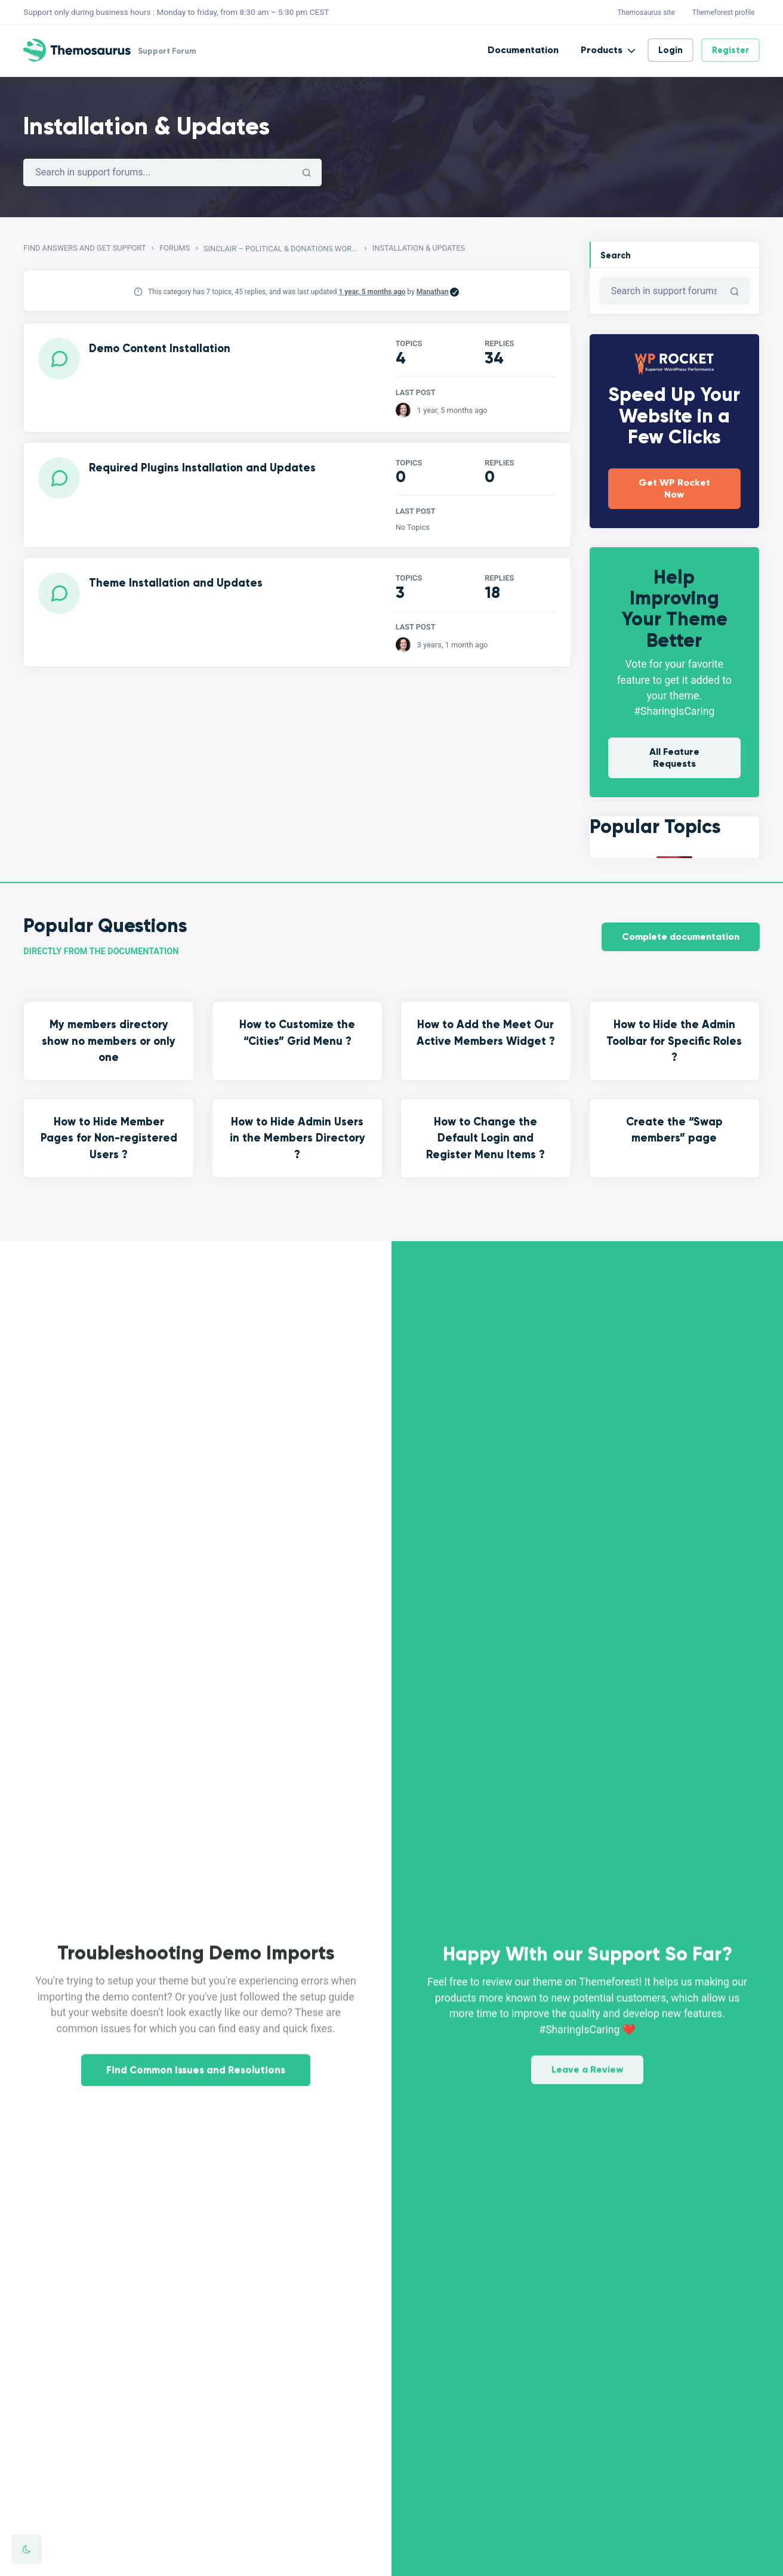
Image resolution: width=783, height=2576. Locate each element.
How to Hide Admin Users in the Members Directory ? (297, 1138)
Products (601, 49)
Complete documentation (680, 936)
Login (670, 50)
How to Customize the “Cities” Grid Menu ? (297, 1032)
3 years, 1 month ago (452, 644)
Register (730, 50)
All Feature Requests (674, 757)
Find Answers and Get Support (84, 247)
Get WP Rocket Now (674, 488)
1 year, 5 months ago (372, 292)
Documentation (523, 49)
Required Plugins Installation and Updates (202, 467)
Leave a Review (587, 2047)
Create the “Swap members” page (674, 1130)
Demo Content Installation (159, 348)
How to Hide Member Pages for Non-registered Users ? (109, 1138)
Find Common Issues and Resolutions (195, 2092)
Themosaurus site (645, 12)
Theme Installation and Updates (176, 583)
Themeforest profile (723, 12)
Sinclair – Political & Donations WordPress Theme (281, 248)
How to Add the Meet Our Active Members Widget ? (486, 1032)
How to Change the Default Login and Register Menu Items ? (485, 1138)
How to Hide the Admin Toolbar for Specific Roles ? (674, 1040)
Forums (174, 247)
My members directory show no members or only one (108, 1040)
